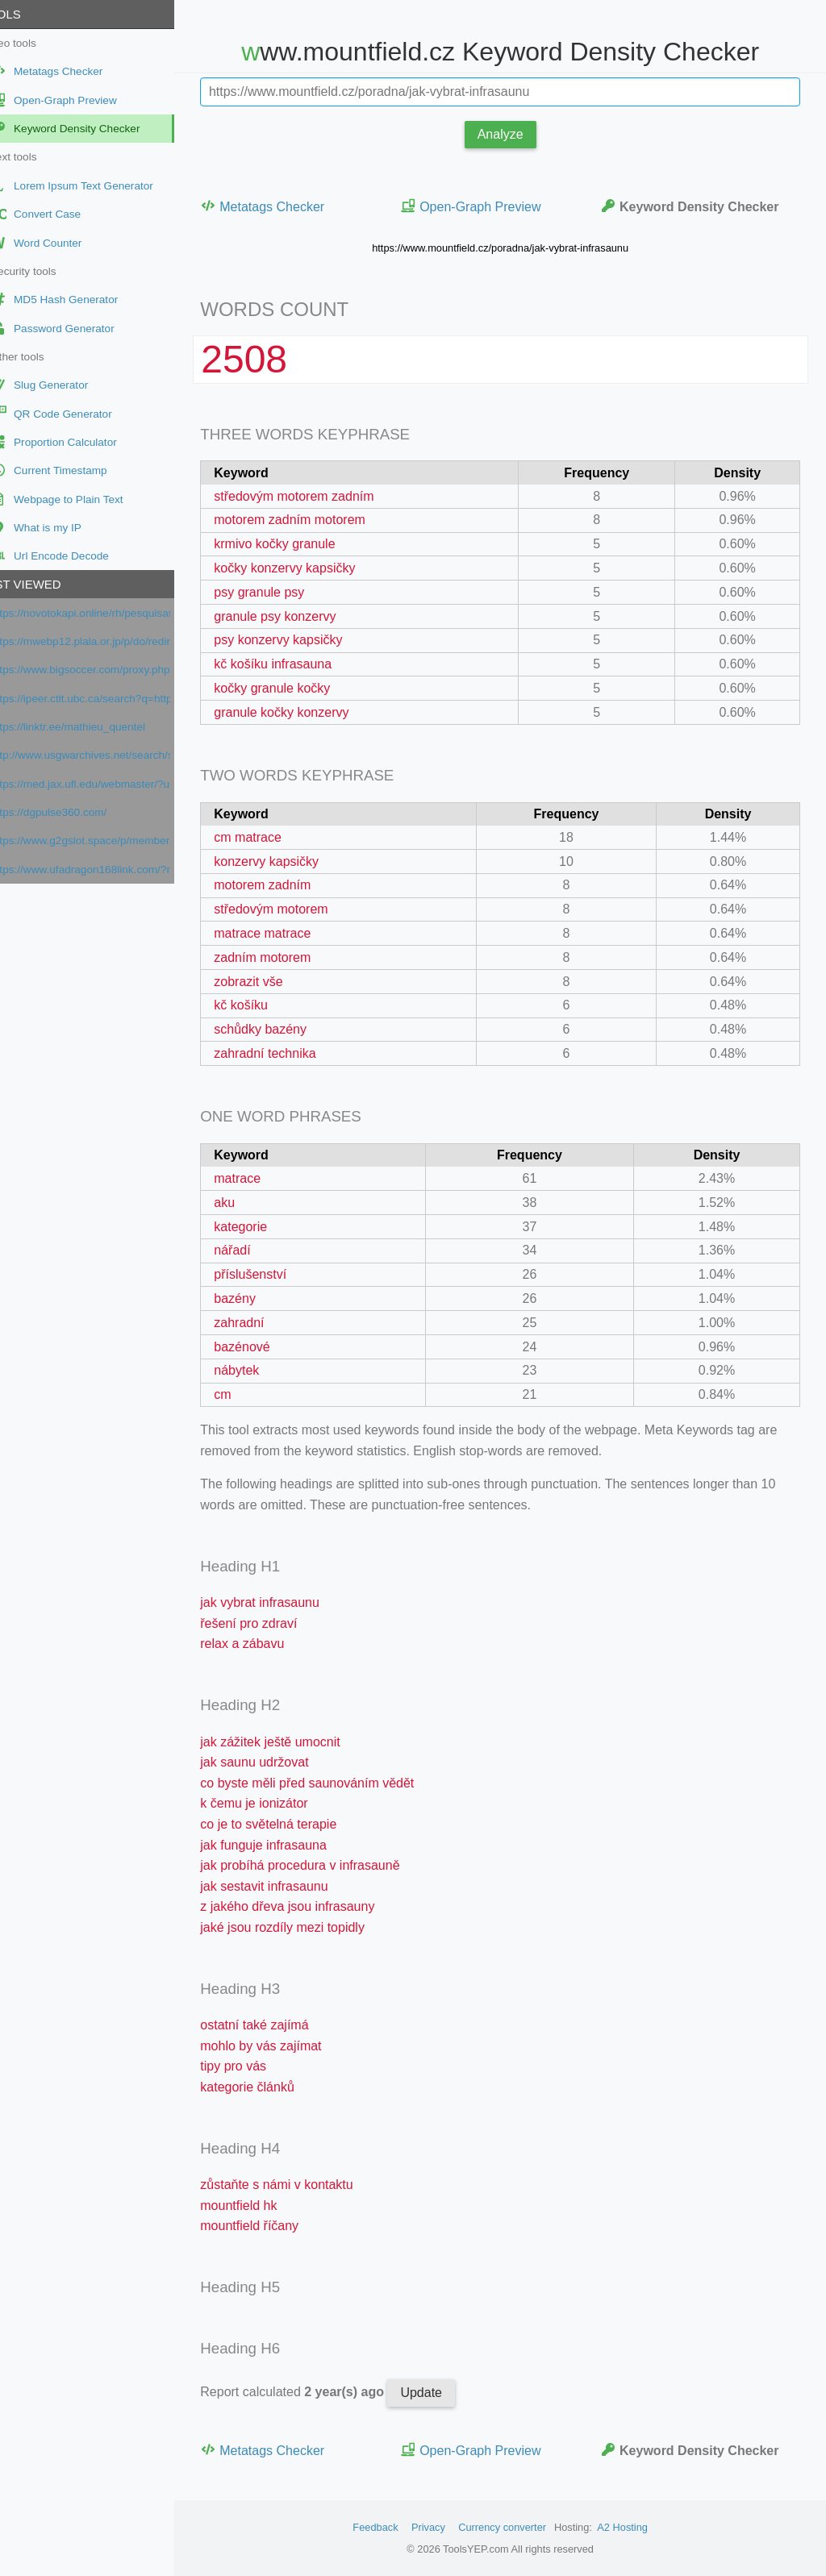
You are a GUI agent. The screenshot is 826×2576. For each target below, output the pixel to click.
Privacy (442, 2527)
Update (448, 2392)
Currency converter (516, 2527)
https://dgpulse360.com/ (76, 812)
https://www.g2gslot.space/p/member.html (108, 840)
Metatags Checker (289, 206)
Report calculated (321, 2392)
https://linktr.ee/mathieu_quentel (95, 727)
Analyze (514, 134)
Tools (27, 14)
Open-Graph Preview (489, 206)
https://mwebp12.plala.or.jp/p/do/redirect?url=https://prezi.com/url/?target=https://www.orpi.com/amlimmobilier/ (108, 641)
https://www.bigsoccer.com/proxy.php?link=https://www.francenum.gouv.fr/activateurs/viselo (108, 670)
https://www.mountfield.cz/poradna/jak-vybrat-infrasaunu (514, 248)
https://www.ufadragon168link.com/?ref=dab (108, 870)
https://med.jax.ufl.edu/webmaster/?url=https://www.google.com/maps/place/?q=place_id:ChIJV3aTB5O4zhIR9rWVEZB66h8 (108, 784)
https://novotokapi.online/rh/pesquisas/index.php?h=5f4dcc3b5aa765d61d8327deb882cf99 (108, 613)
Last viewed (47, 584)
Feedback (388, 2527)
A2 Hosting (636, 2527)
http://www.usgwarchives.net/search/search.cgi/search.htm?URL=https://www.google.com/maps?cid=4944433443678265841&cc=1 (108, 755)
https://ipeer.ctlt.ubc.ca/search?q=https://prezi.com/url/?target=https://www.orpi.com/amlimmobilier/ (108, 699)
